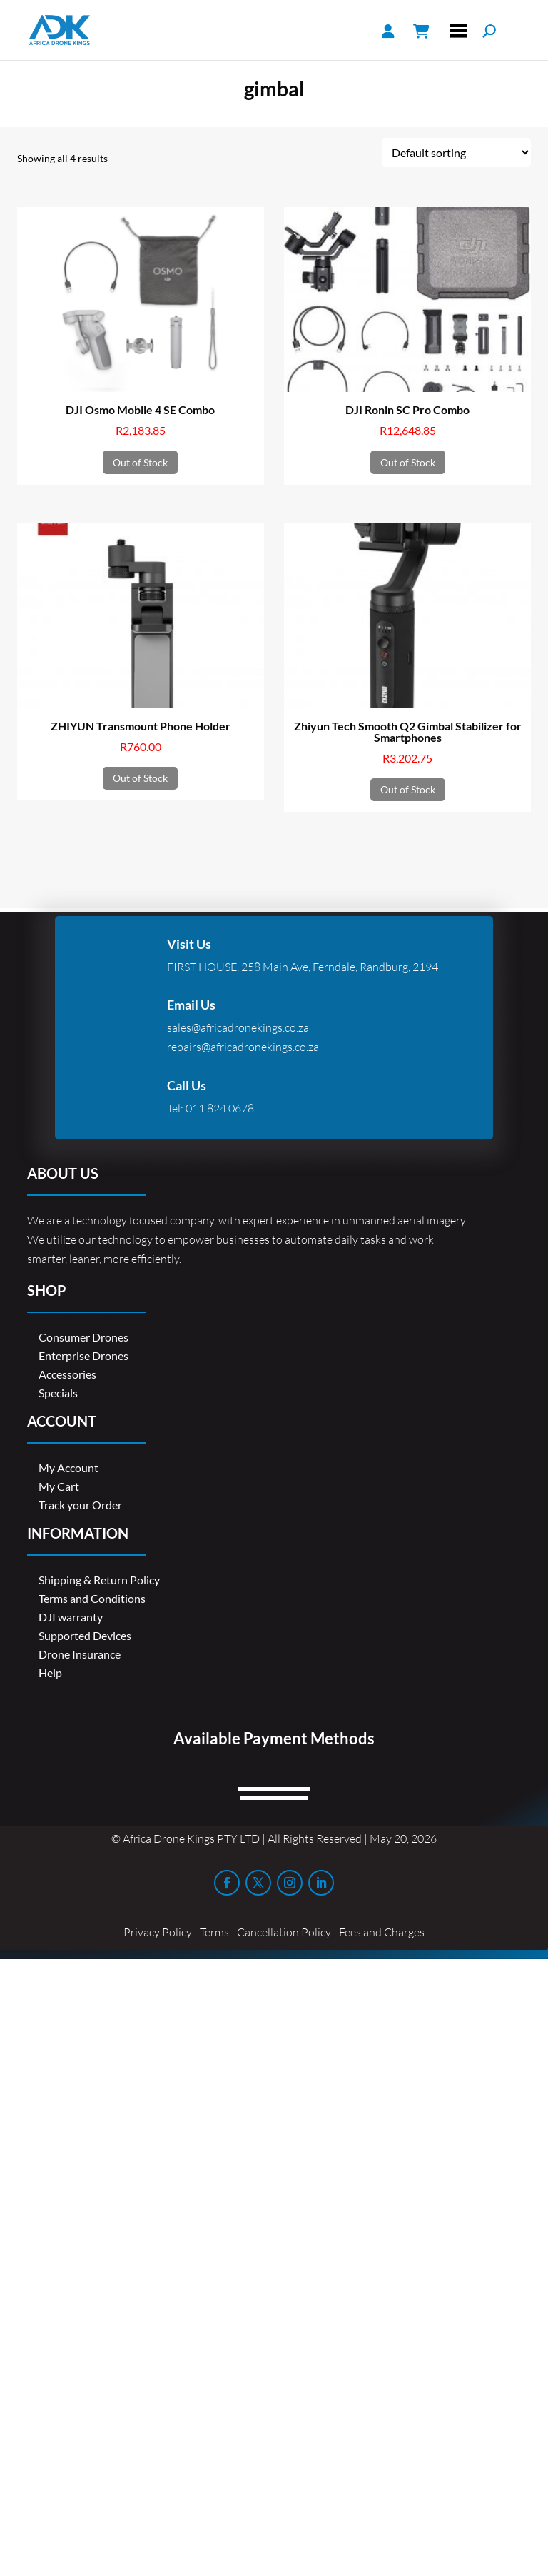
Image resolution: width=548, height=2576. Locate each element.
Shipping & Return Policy (99, 1579)
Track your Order (80, 1504)
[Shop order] (456, 152)
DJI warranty (71, 1617)
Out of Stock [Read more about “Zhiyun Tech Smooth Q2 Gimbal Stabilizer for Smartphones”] (407, 789)
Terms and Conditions (92, 1598)
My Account (68, 1467)
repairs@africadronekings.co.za (243, 1047)
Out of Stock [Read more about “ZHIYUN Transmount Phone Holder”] (140, 778)
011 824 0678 (220, 1108)
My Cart (59, 1486)
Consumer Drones (83, 1337)
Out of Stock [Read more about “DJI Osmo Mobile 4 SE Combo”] (140, 462)
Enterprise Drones (83, 1355)
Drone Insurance (80, 1654)
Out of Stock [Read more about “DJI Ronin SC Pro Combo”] (407, 462)
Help (50, 1672)
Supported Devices (85, 1635)
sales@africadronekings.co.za (238, 1027)
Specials (58, 1392)
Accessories (67, 1374)
